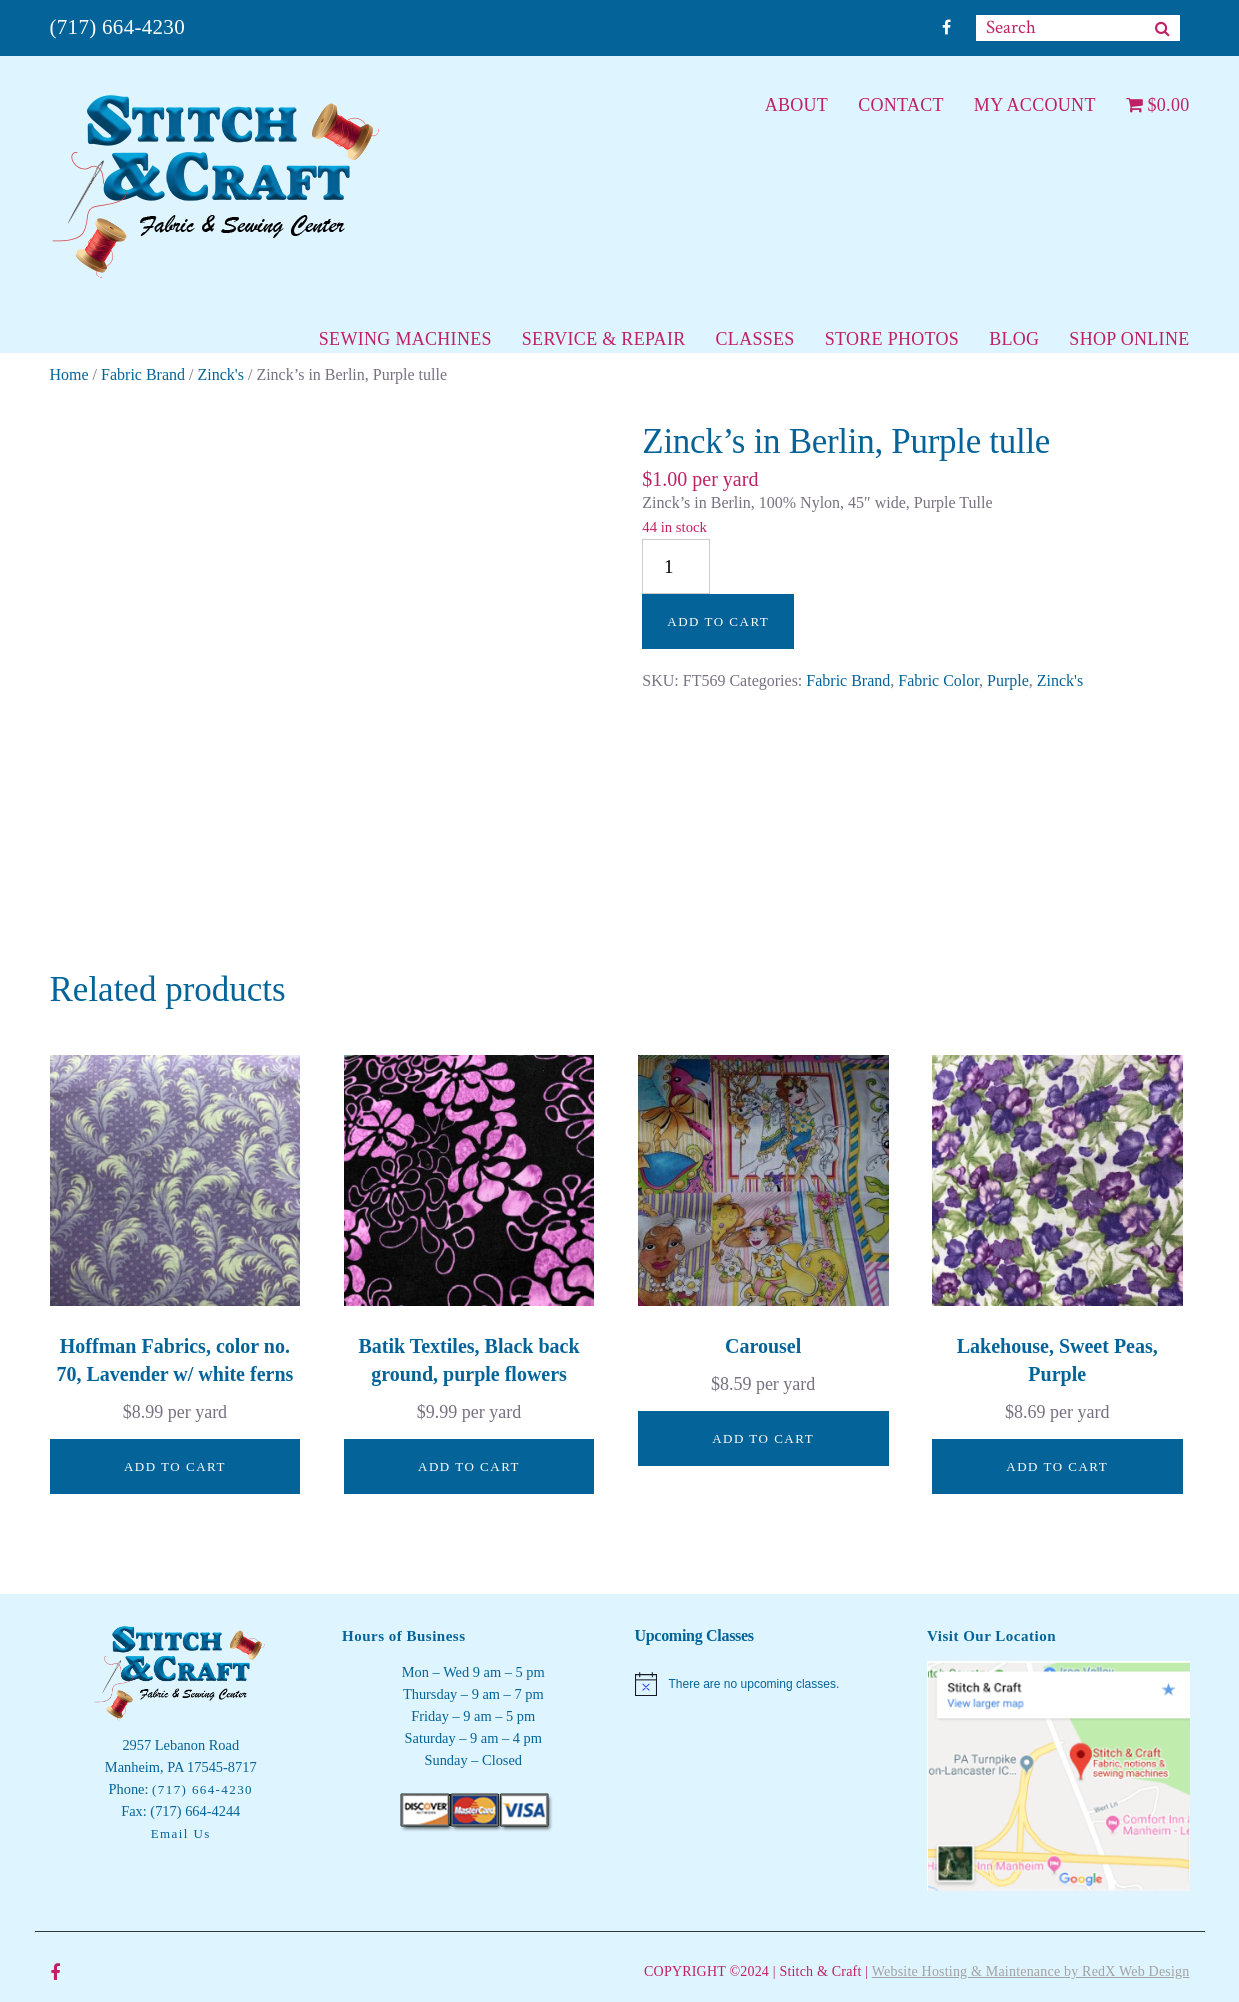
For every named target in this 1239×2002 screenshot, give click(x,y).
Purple (1008, 680)
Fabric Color (938, 680)
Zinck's (221, 374)
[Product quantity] (676, 566)
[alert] (766, 1684)
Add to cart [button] (175, 1466)
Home (69, 374)
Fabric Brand (143, 374)
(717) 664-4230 (117, 27)
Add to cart (718, 621)
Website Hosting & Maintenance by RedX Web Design (1031, 1971)
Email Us (181, 1833)
